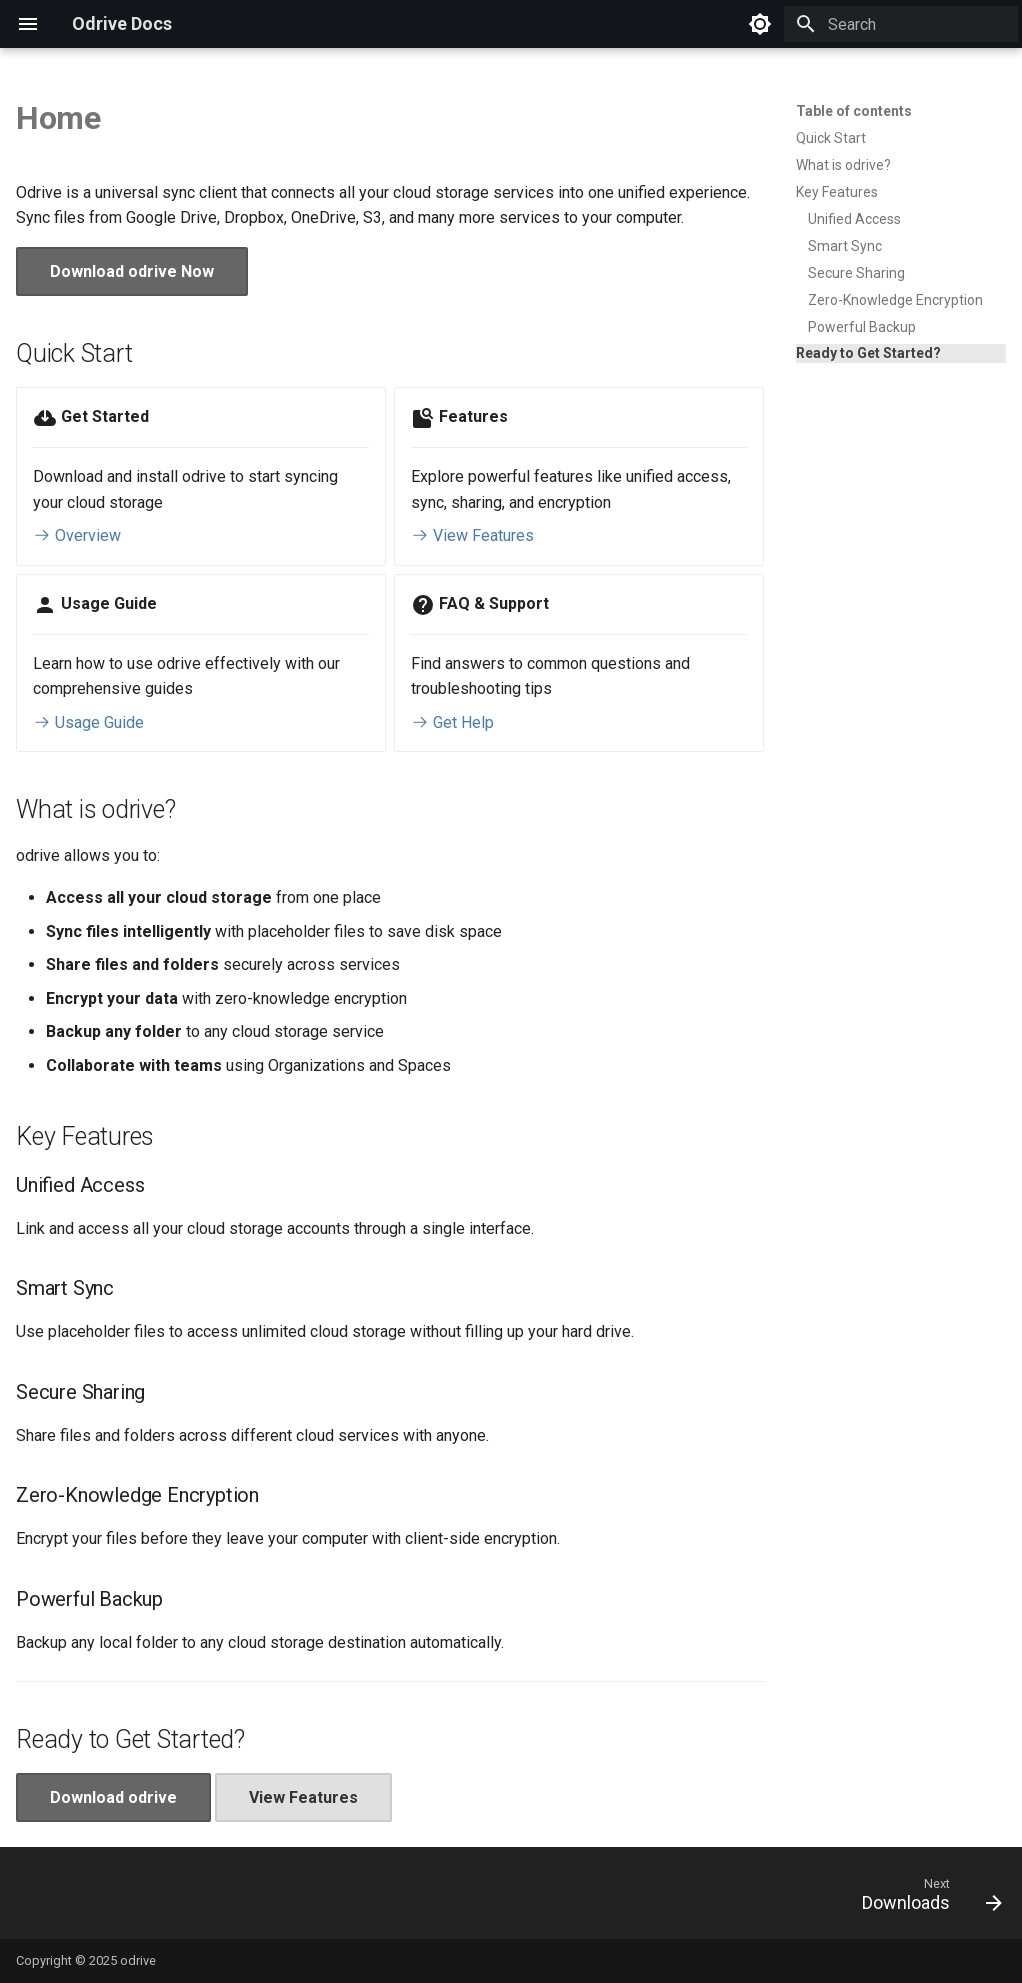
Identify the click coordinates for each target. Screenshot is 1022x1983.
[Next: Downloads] (926, 1899)
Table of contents (854, 111)
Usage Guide (88, 722)
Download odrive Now (132, 271)
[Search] (901, 24)
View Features (472, 535)
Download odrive (113, 1797)
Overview (77, 535)
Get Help (452, 722)
